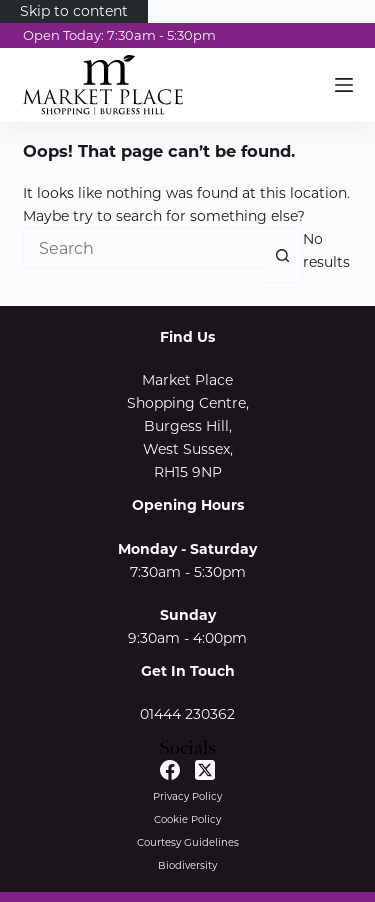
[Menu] (344, 85)
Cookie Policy (187, 819)
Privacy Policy (187, 796)
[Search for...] (143, 248)
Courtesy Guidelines (188, 842)
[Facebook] (170, 770)
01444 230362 (187, 714)
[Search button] (283, 255)
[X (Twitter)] (205, 770)
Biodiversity (187, 865)
